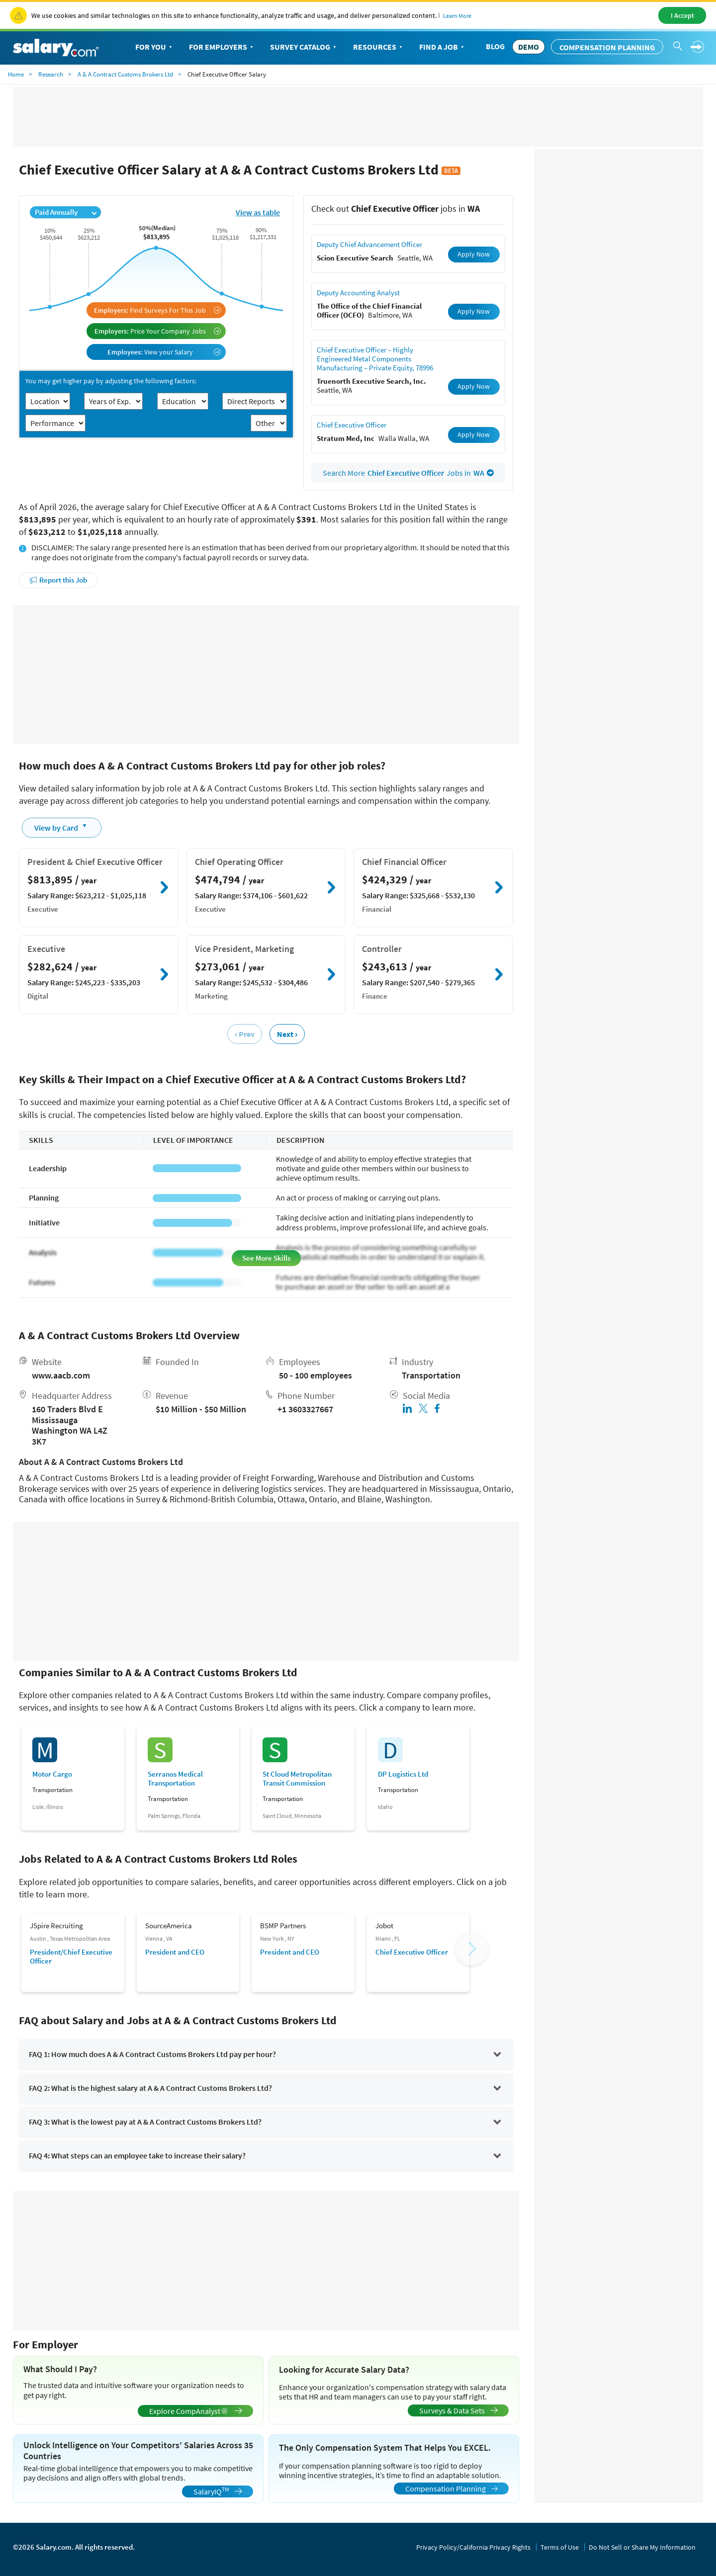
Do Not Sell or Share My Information (642, 2547)
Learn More (457, 15)
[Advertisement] (266, 674)
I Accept (682, 15)
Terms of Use (559, 2547)
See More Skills (266, 1258)
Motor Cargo (52, 1774)
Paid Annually (65, 212)
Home (16, 74)
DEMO (528, 47)
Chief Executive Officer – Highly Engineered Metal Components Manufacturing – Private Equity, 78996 (375, 358)
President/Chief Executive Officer (71, 1956)
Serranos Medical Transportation (175, 1779)
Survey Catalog (304, 47)
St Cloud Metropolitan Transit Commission (297, 1779)
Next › (287, 1034)
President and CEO (174, 1952)
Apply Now (473, 254)
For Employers (222, 47)
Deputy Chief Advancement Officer (369, 244)
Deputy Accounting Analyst (358, 292)
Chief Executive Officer (351, 424)
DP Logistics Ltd (403, 1774)
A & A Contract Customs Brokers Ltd (125, 74)
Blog (495, 46)
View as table (258, 212)
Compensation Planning (607, 47)
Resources (378, 47)
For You (154, 47)
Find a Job (442, 47)
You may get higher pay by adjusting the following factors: (110, 381)
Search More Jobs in (408, 473)
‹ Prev (245, 1034)
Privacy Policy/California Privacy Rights (473, 2547)
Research (50, 74)
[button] (472, 1949)
